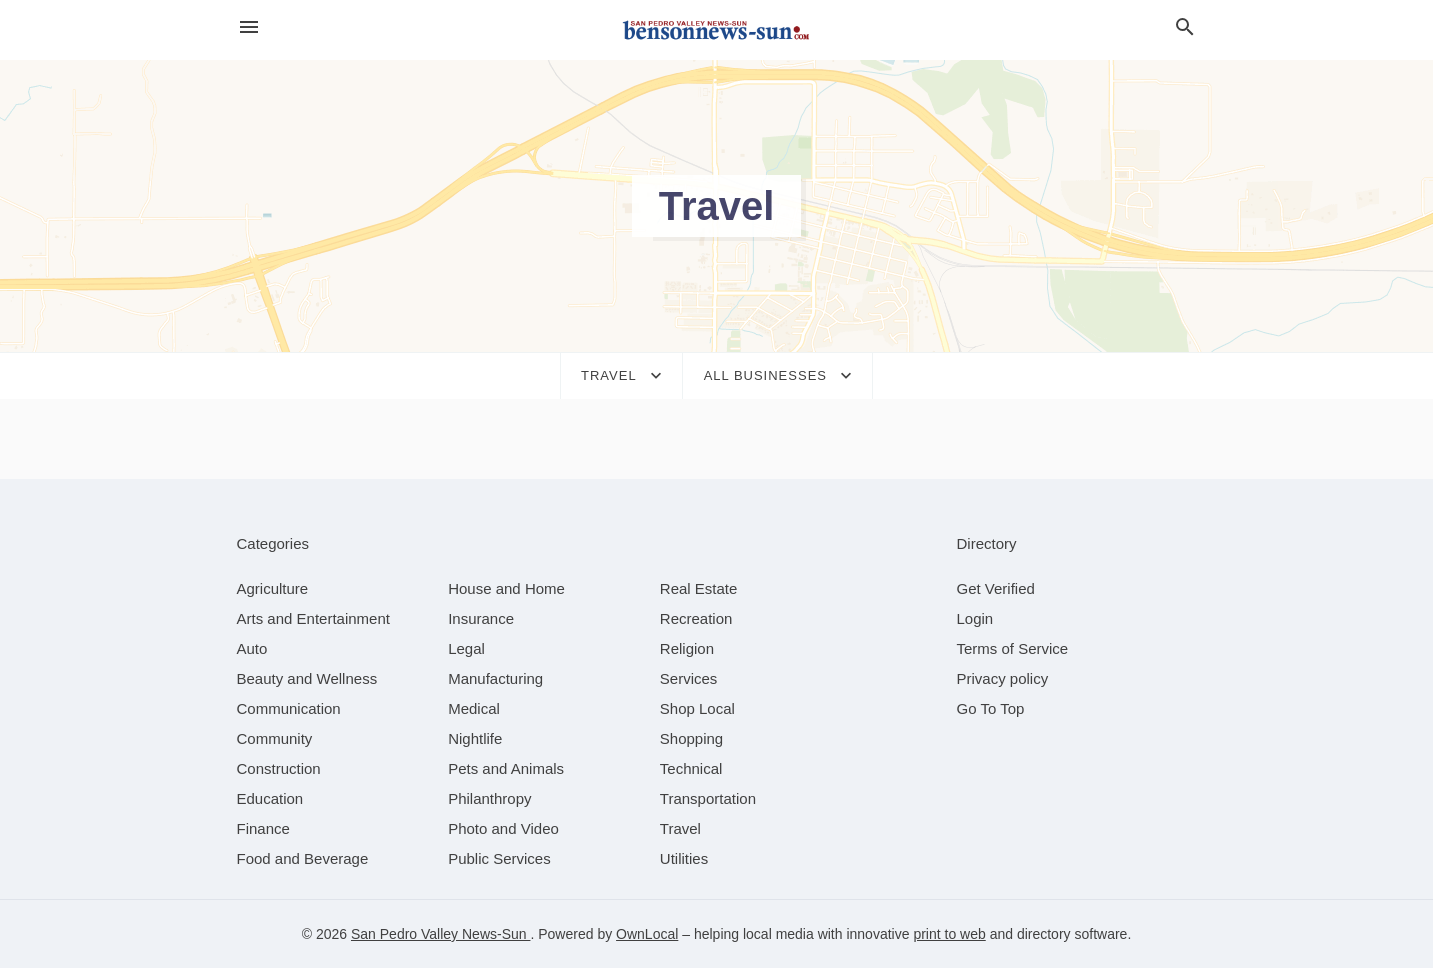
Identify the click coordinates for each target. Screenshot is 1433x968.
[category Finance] (263, 828)
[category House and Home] (506, 588)
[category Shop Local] (697, 708)
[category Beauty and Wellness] (307, 678)
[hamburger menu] (249, 27)
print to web (949, 934)
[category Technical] (691, 768)
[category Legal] (466, 648)
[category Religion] (687, 648)
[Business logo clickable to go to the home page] (717, 30)
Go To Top (991, 708)
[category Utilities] (684, 858)
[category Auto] (252, 648)
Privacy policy (1003, 678)
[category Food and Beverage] (303, 858)
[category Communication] (289, 708)
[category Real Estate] (699, 588)
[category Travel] (680, 828)
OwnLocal (647, 934)
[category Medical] (474, 708)
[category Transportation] (708, 798)
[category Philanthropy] (489, 798)
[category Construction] (279, 768)
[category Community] (275, 738)
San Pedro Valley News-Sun (441, 934)
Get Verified (996, 588)
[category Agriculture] (273, 588)
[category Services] (689, 678)
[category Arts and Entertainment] (313, 618)
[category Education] (270, 798)
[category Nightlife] (475, 738)
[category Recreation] (696, 618)
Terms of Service (1013, 648)
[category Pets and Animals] (506, 768)
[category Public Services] (499, 858)
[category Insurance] (481, 618)
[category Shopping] (691, 738)
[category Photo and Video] (503, 828)
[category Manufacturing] (495, 678)
